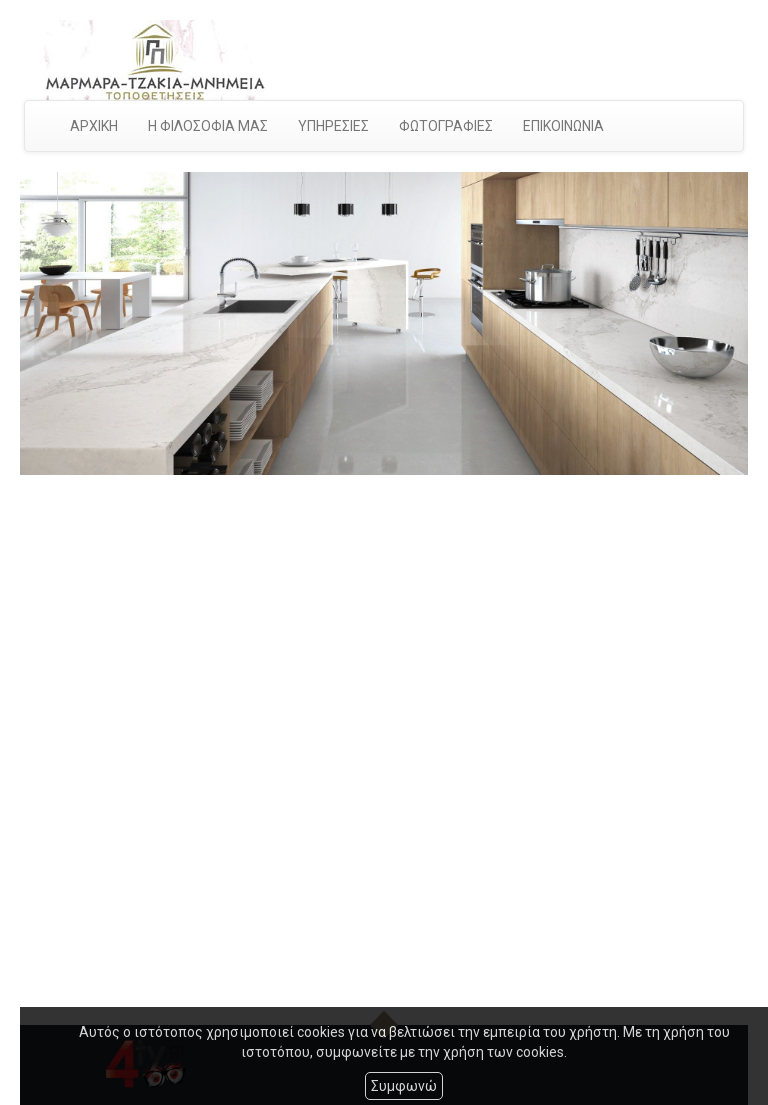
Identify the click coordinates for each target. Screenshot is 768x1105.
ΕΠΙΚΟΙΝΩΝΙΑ (563, 126)
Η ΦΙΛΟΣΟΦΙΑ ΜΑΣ (208, 126)
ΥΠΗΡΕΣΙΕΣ (333, 126)
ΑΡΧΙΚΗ (94, 126)
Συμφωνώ (404, 1086)
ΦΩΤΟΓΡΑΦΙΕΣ (446, 126)
